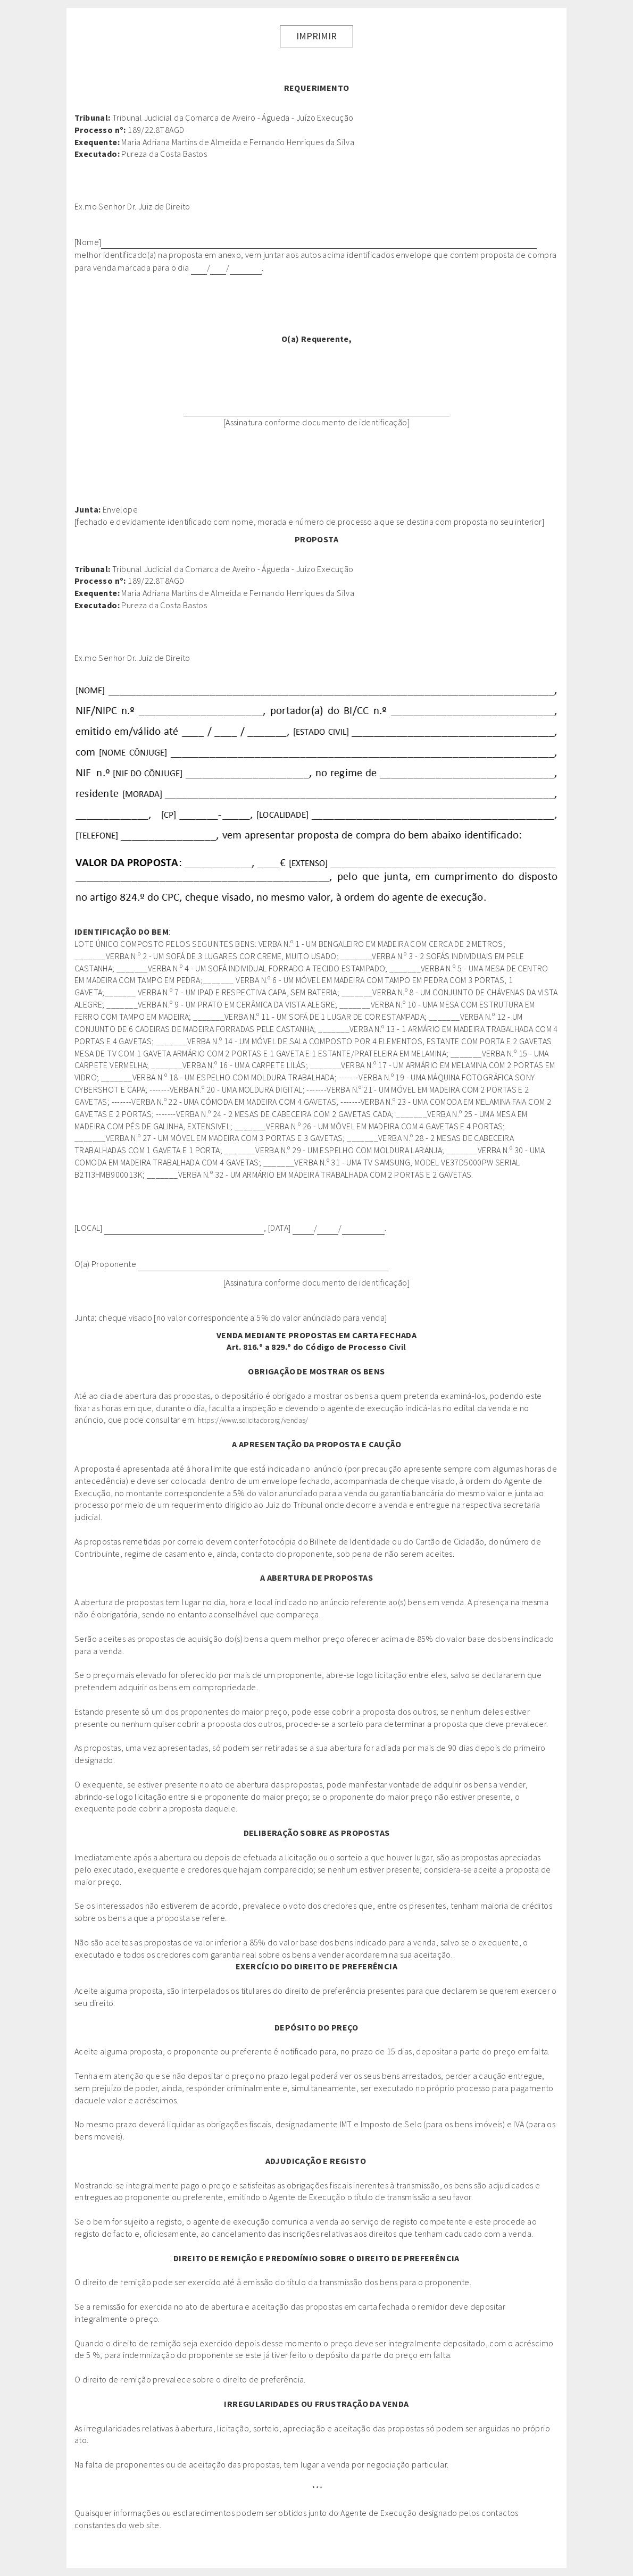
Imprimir (316, 36)
